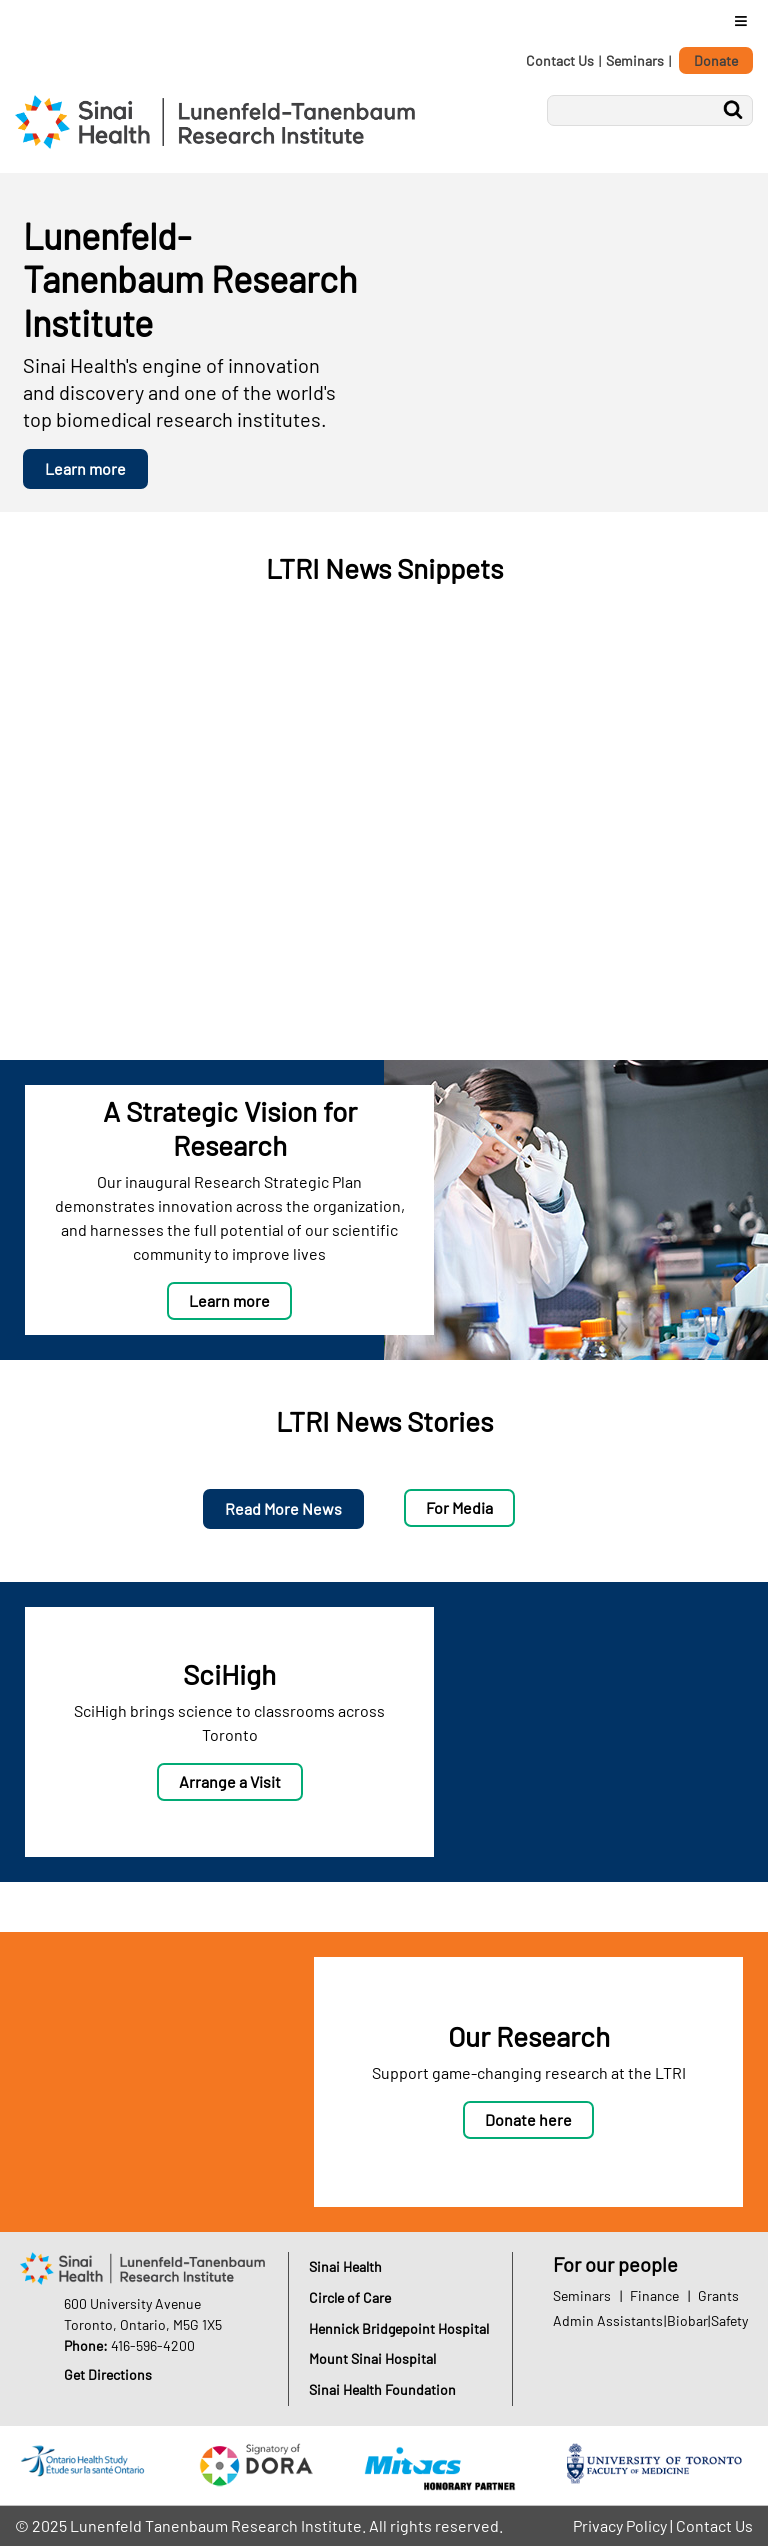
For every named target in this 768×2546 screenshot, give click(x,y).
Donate (716, 60)
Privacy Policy (620, 2525)
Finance (654, 2295)
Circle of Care (350, 2297)
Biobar (687, 2320)
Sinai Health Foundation (382, 2389)
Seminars (635, 60)
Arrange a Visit (230, 1781)
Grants (718, 2295)
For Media (459, 1507)
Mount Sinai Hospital (372, 2358)
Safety (729, 2320)
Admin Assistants (608, 2320)
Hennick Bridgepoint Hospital (399, 2328)
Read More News (283, 1508)
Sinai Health (345, 2266)
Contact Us (560, 60)
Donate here (528, 2119)
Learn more (85, 468)
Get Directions (108, 2374)
